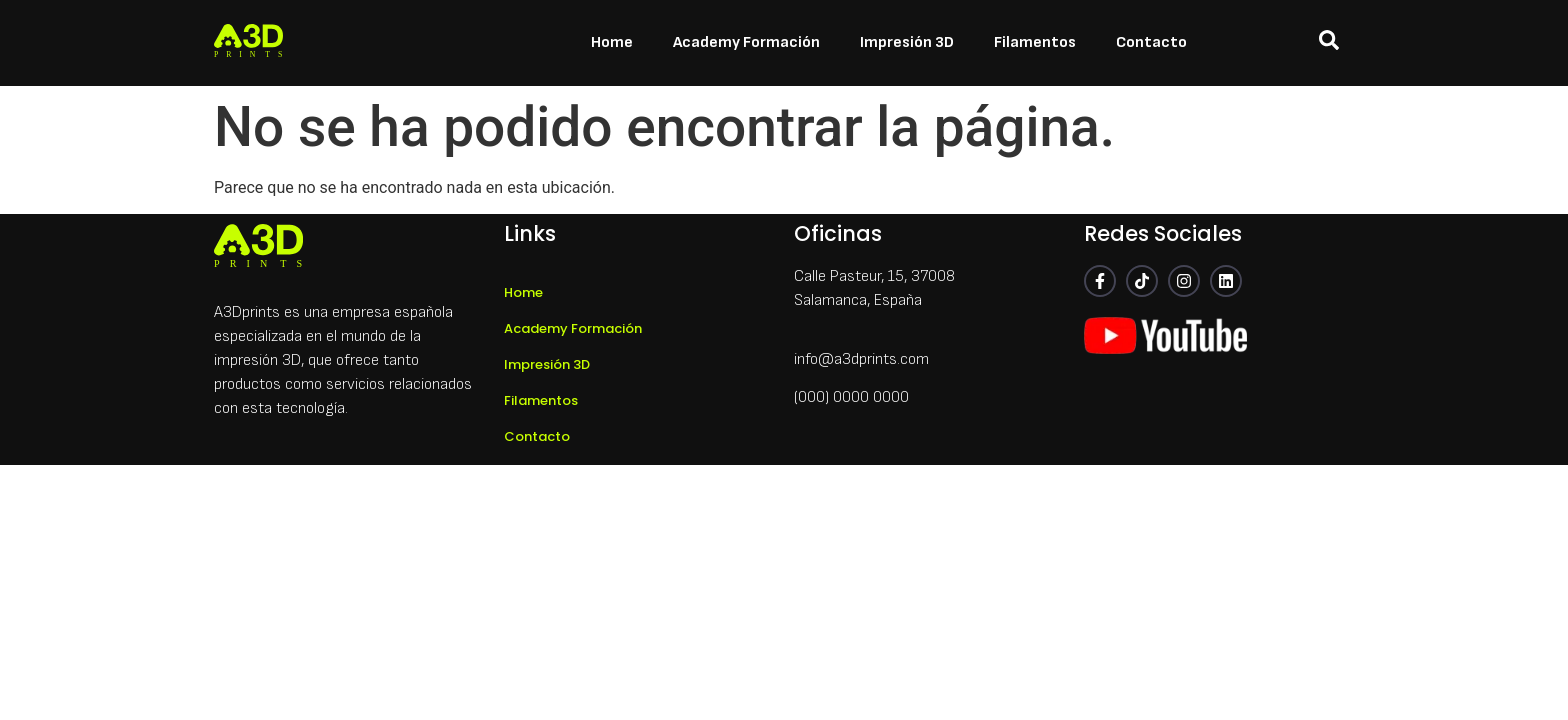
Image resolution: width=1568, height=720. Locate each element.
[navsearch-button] (1329, 43)
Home (612, 42)
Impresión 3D (907, 42)
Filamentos (1035, 42)
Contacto (1151, 42)
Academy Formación (746, 42)
